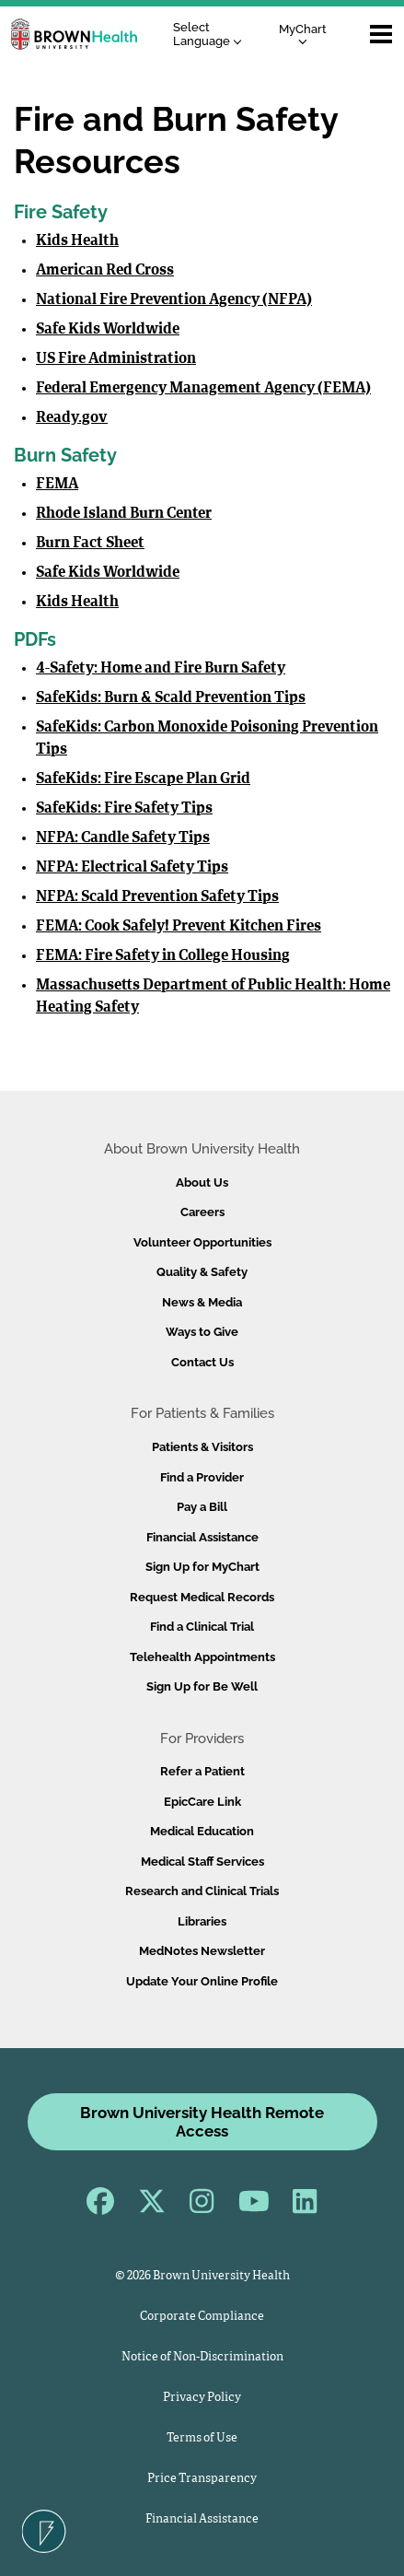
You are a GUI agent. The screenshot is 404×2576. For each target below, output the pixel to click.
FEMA (57, 484)
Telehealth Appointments (202, 1657)
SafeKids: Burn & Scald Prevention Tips (171, 698)
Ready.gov (72, 418)
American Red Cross (105, 270)
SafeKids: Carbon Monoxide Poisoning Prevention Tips (207, 738)
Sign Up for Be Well (202, 1686)
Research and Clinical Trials (202, 1891)
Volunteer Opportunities (202, 1242)
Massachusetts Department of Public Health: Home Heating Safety (213, 996)
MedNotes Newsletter (202, 1951)
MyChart (303, 33)
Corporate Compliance (202, 2317)
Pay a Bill (202, 1507)
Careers (202, 1212)
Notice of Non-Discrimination (202, 2357)
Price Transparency (202, 2479)
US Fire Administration (116, 359)
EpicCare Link (202, 1802)
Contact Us (202, 1362)
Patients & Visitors (202, 1447)
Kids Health (77, 241)
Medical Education (202, 1831)
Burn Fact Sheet (90, 543)
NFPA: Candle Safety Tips (123, 838)
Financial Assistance (202, 1537)
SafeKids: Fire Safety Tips (124, 809)
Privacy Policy (202, 2398)
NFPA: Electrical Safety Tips (132, 868)
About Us (202, 1182)
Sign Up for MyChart (202, 1567)
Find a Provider (202, 1477)
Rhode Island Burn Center (124, 514)
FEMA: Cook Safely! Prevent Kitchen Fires (178, 926)
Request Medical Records (202, 1597)
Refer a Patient (202, 1771)
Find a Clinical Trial (202, 1626)
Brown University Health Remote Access (202, 2121)
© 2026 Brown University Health (202, 2276)
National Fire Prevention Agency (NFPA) (174, 300)
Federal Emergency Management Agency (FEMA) (203, 388)
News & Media (202, 1302)
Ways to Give (202, 1332)
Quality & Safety (202, 1272)
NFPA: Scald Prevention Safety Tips (157, 897)
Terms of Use (202, 2438)
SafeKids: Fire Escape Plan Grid (143, 779)
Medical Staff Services (202, 1861)
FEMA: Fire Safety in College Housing (163, 956)
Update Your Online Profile (202, 1981)
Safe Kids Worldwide (107, 329)
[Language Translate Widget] (212, 34)
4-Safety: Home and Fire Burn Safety (160, 669)
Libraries (202, 1921)
